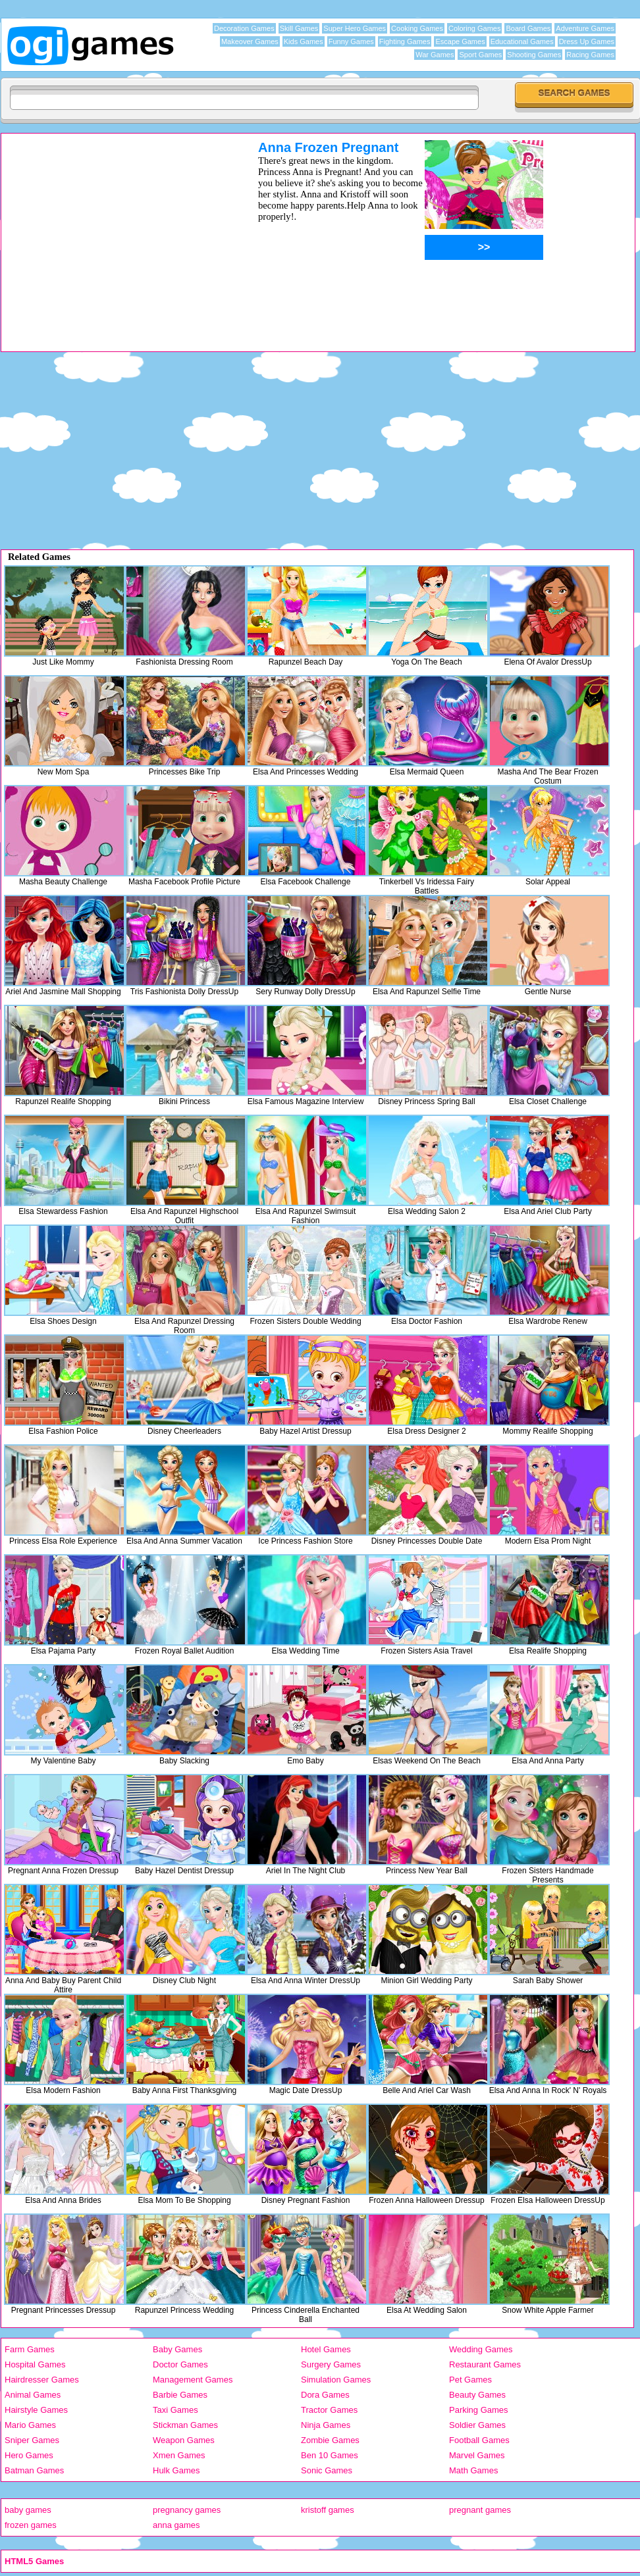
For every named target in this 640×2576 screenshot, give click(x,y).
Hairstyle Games (36, 2410)
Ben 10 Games (329, 2455)
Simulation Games (336, 2380)
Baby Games (177, 2349)
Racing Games (590, 55)
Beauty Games (477, 2395)
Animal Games (33, 2395)
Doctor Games (180, 2364)
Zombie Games (330, 2440)
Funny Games (351, 41)
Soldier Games (477, 2425)
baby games (28, 2510)
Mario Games (30, 2425)
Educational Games (522, 41)
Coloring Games (474, 28)
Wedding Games (481, 2349)
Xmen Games (179, 2455)
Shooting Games (534, 55)
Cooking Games (417, 28)
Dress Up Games (586, 41)
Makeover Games (250, 41)
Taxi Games (175, 2410)
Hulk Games (176, 2470)
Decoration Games (244, 28)
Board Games (528, 28)
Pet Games (470, 2380)
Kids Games (303, 41)
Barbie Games (180, 2395)
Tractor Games (329, 2410)
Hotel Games (326, 2349)
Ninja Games (325, 2425)
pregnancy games (187, 2510)
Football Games (479, 2440)
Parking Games (478, 2410)
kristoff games (327, 2510)
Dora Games (325, 2395)
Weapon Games (184, 2440)
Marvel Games (477, 2455)
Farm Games (30, 2349)
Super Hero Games (354, 28)
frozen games (31, 2525)
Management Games (192, 2380)
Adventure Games (585, 28)
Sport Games (480, 55)
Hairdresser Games (42, 2380)
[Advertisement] (112, 232)
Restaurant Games (485, 2364)
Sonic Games (326, 2470)
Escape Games (460, 41)
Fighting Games (405, 41)
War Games (434, 55)
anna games (176, 2525)
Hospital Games (35, 2364)
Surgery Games (331, 2364)
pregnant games (480, 2510)
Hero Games (29, 2455)
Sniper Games (32, 2440)
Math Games (473, 2470)
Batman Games (34, 2470)
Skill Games (299, 28)
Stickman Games (185, 2425)
